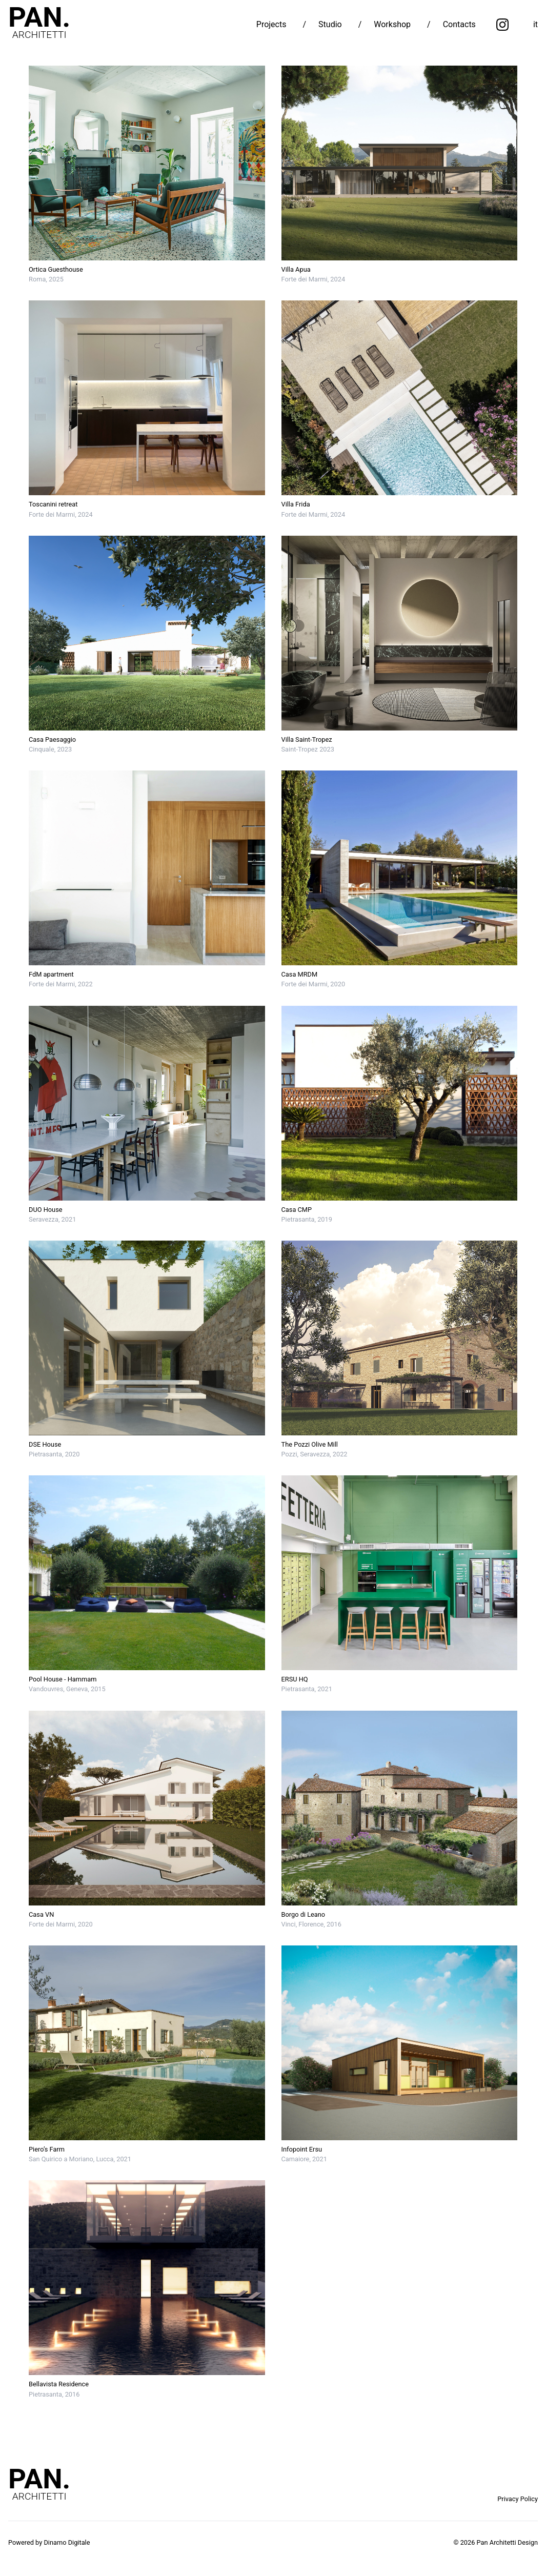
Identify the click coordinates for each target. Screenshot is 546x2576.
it (535, 24)
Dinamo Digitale (67, 2542)
